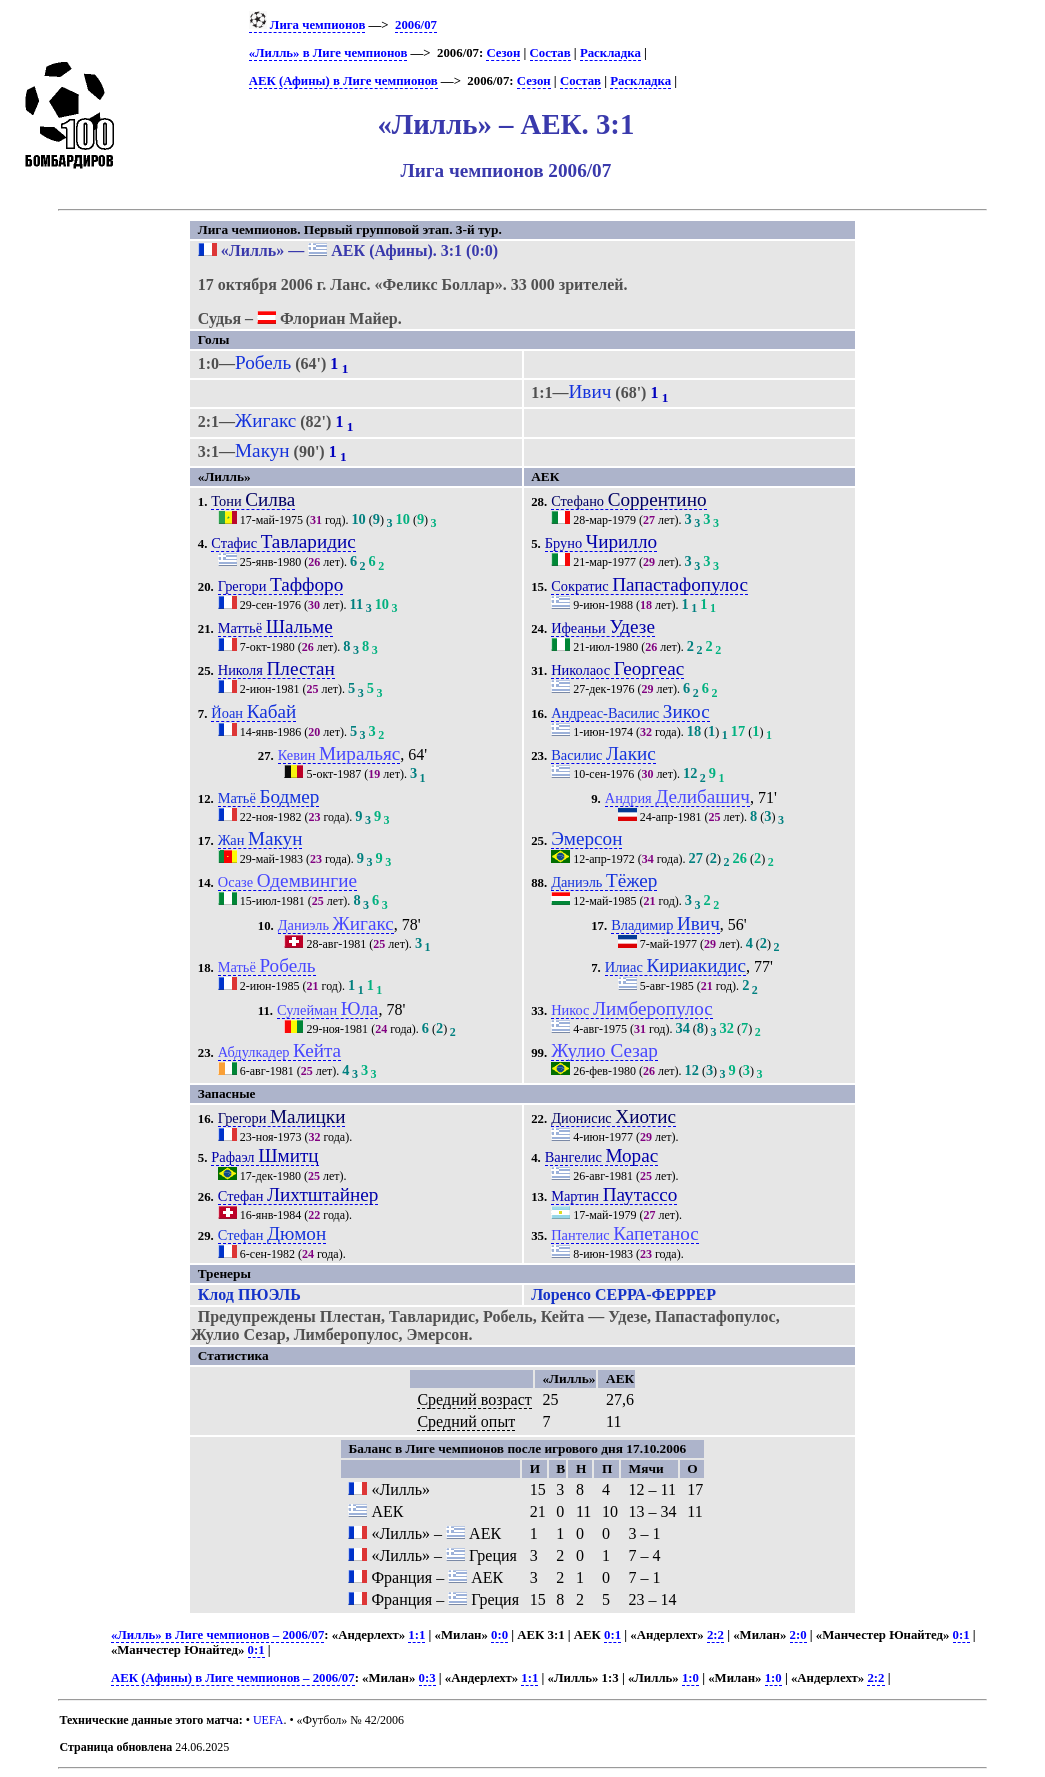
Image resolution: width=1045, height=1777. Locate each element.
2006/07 (416, 25)
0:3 (427, 1678)
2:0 (798, 1635)
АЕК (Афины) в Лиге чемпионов (343, 81)
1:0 (690, 1678)
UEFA (268, 1720)
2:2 (715, 1635)
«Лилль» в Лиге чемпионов (328, 53)
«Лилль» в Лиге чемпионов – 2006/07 (217, 1635)
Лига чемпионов (307, 25)
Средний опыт (466, 1421)
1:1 (416, 1635)
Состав (550, 53)
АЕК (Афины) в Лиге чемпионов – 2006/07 (233, 1678)
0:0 (499, 1635)
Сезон (503, 53)
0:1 (612, 1635)
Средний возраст (474, 1399)
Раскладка (610, 53)
